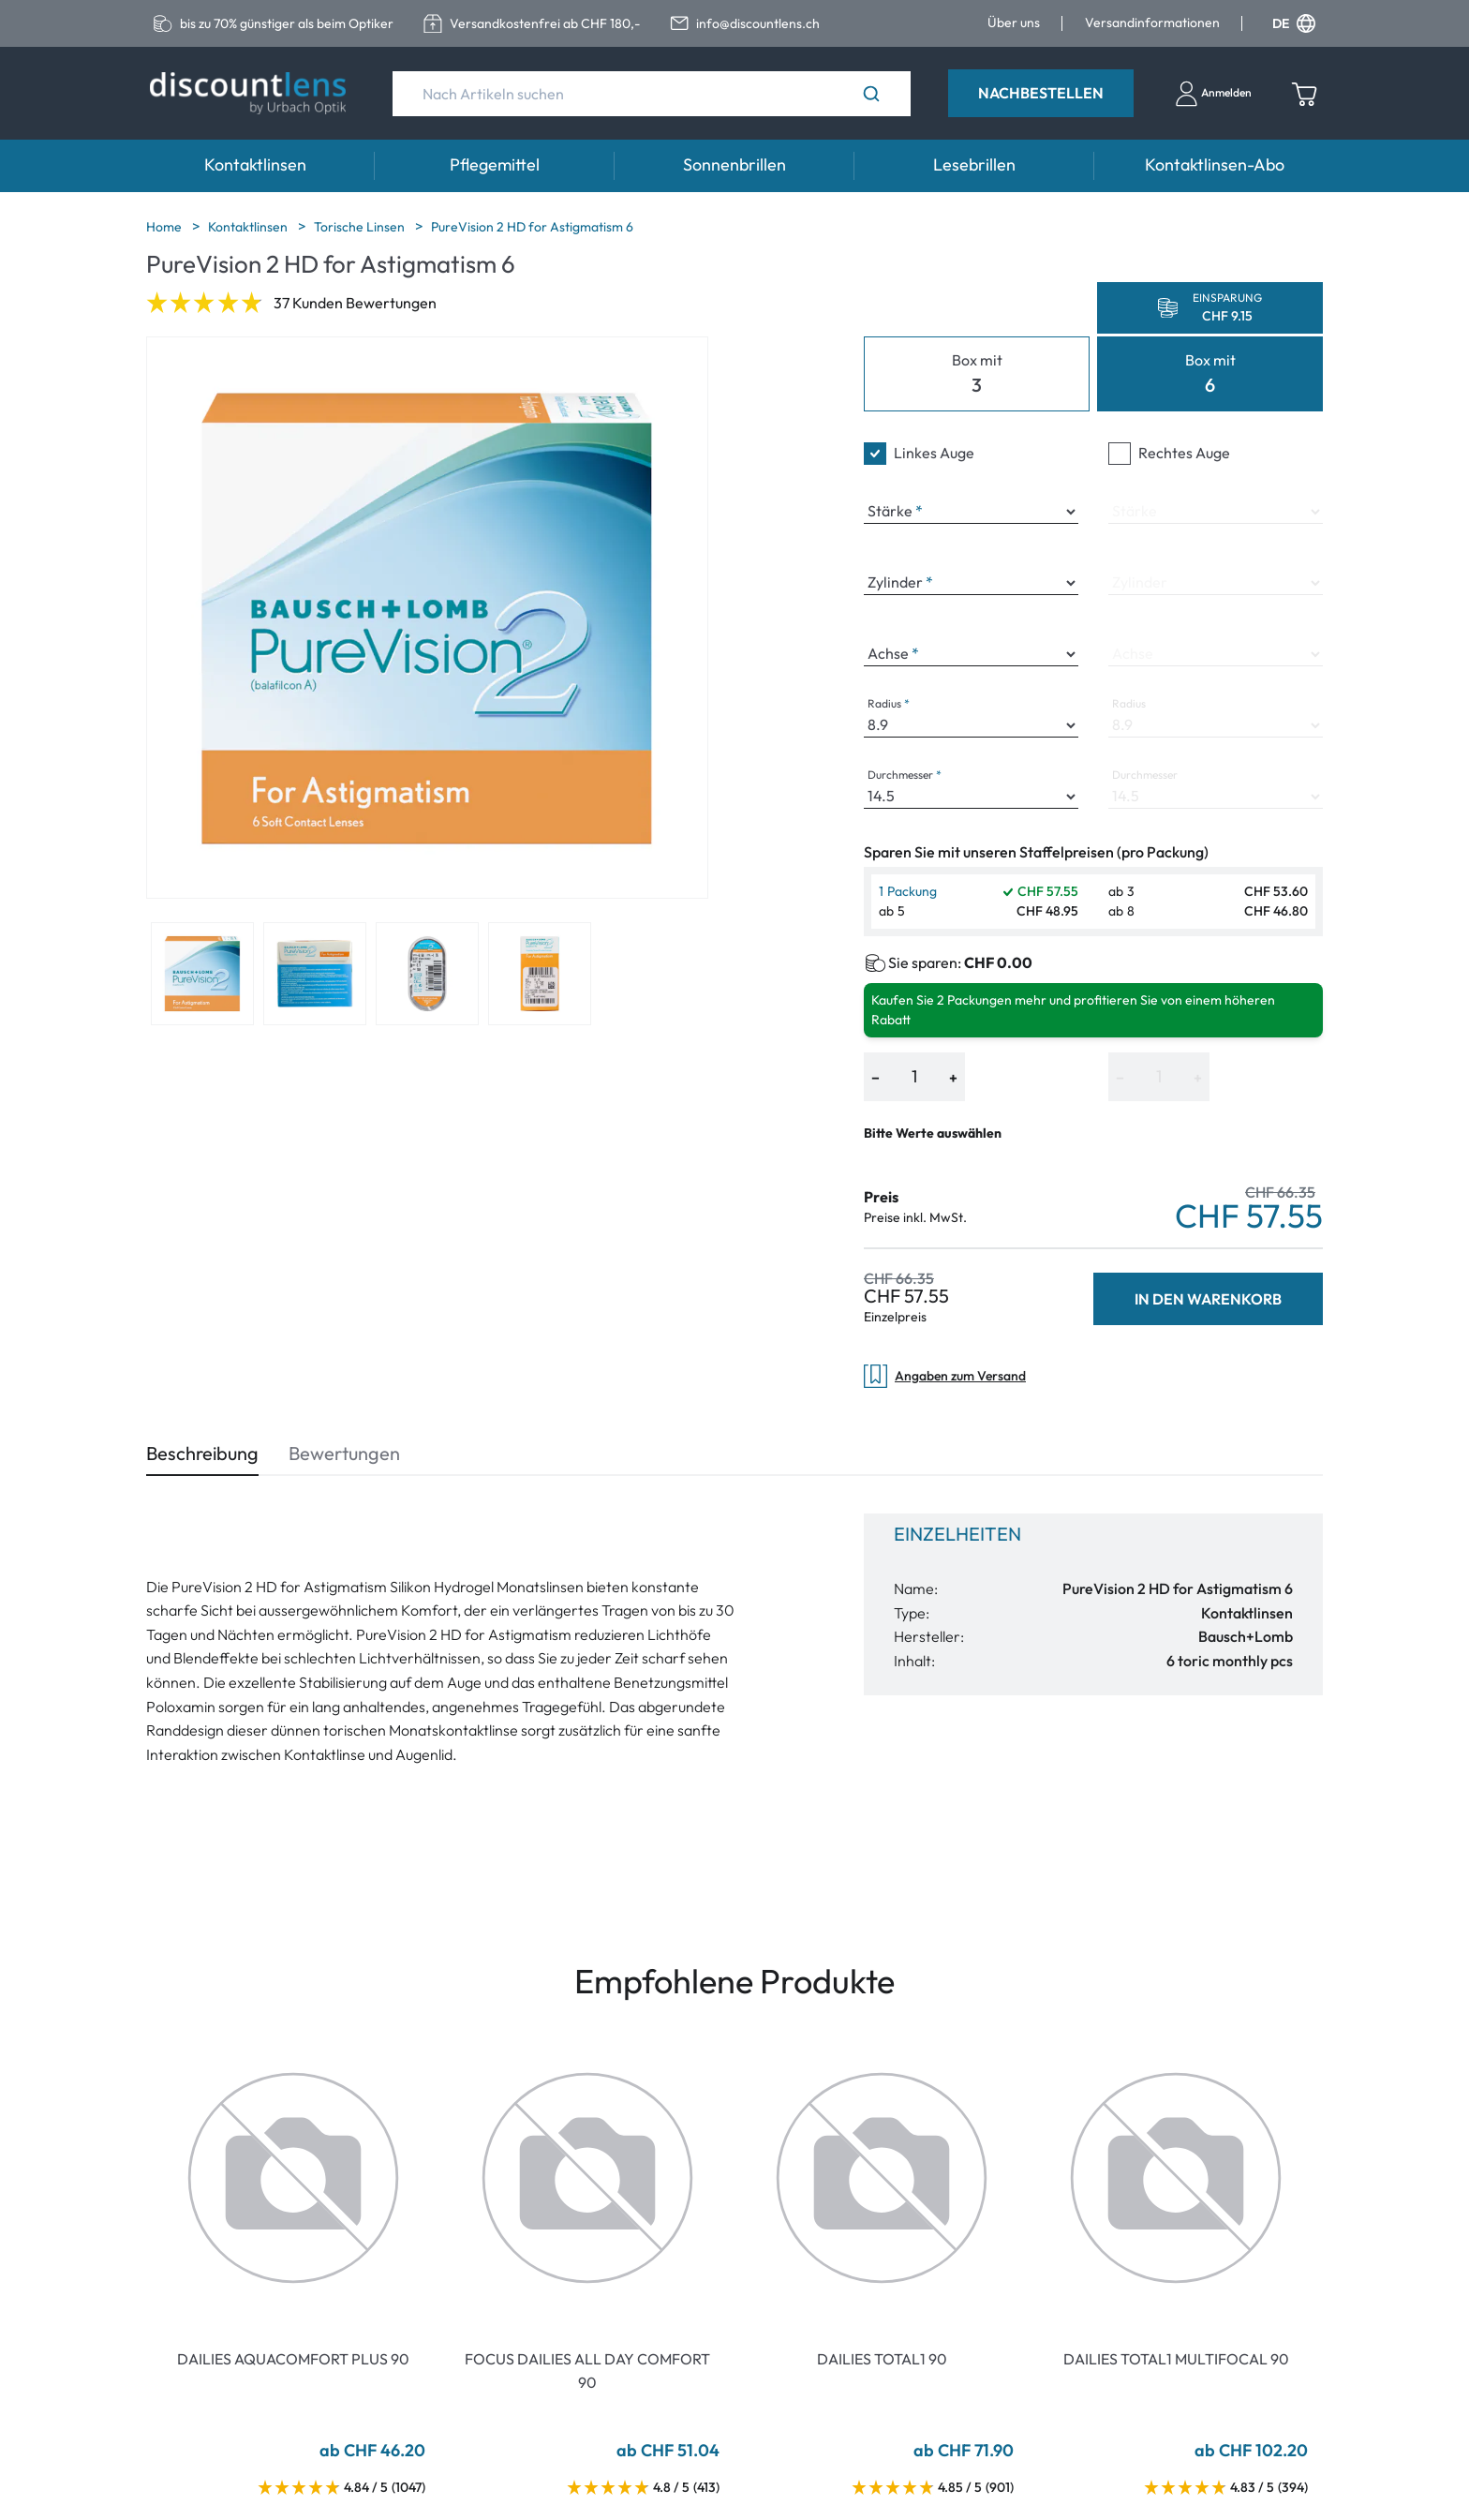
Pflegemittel (495, 164)
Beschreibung (202, 1453)
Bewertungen (344, 1453)
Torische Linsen (361, 226)
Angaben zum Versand (945, 1376)
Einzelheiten (957, 1533)
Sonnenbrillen (734, 164)
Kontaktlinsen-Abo (1214, 164)
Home (165, 226)
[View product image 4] (539, 973)
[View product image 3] (427, 973)
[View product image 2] (314, 973)
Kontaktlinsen (255, 164)
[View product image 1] (202, 973)
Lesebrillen (974, 164)
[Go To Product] (293, 2178)
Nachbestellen (1041, 92)
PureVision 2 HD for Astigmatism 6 (532, 226)
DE (1293, 23)
